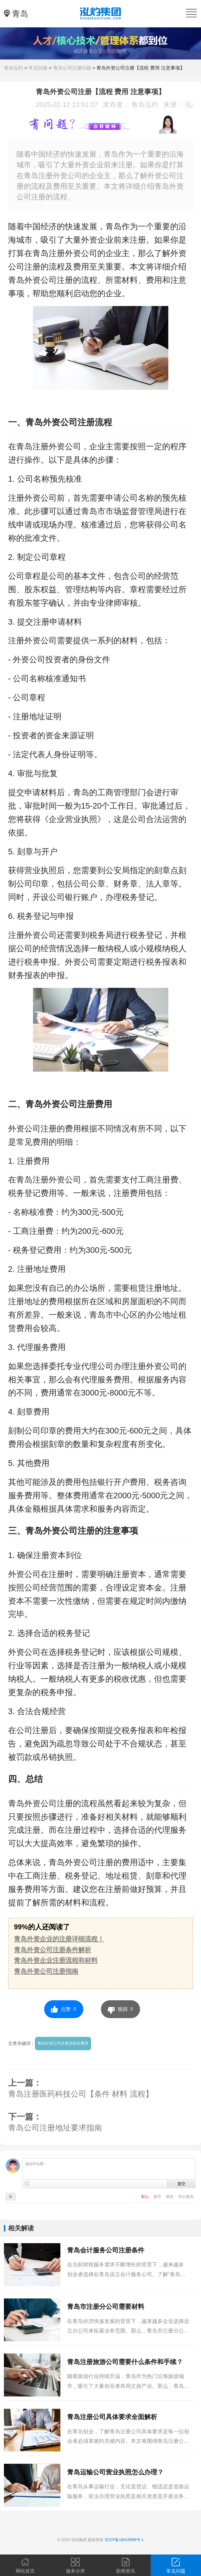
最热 (170, 2196)
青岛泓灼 (13, 68)
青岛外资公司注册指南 (46, 1971)
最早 (157, 2196)
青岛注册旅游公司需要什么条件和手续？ (125, 2361)
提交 (181, 2183)
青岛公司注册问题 (72, 68)
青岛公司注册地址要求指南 (55, 2127)
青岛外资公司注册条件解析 (52, 1949)
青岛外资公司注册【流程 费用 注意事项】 (140, 68)
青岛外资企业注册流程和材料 (56, 1960)
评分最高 (186, 2196)
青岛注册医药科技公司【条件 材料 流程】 (80, 2094)
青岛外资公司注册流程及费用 (62, 2043)
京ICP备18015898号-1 (124, 2539)
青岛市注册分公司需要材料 (105, 2306)
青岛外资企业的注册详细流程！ (59, 1938)
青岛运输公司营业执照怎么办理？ (115, 2472)
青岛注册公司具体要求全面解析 (112, 2416)
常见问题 (38, 68)
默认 (145, 2196)
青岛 (20, 13)
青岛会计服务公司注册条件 (105, 2250)
